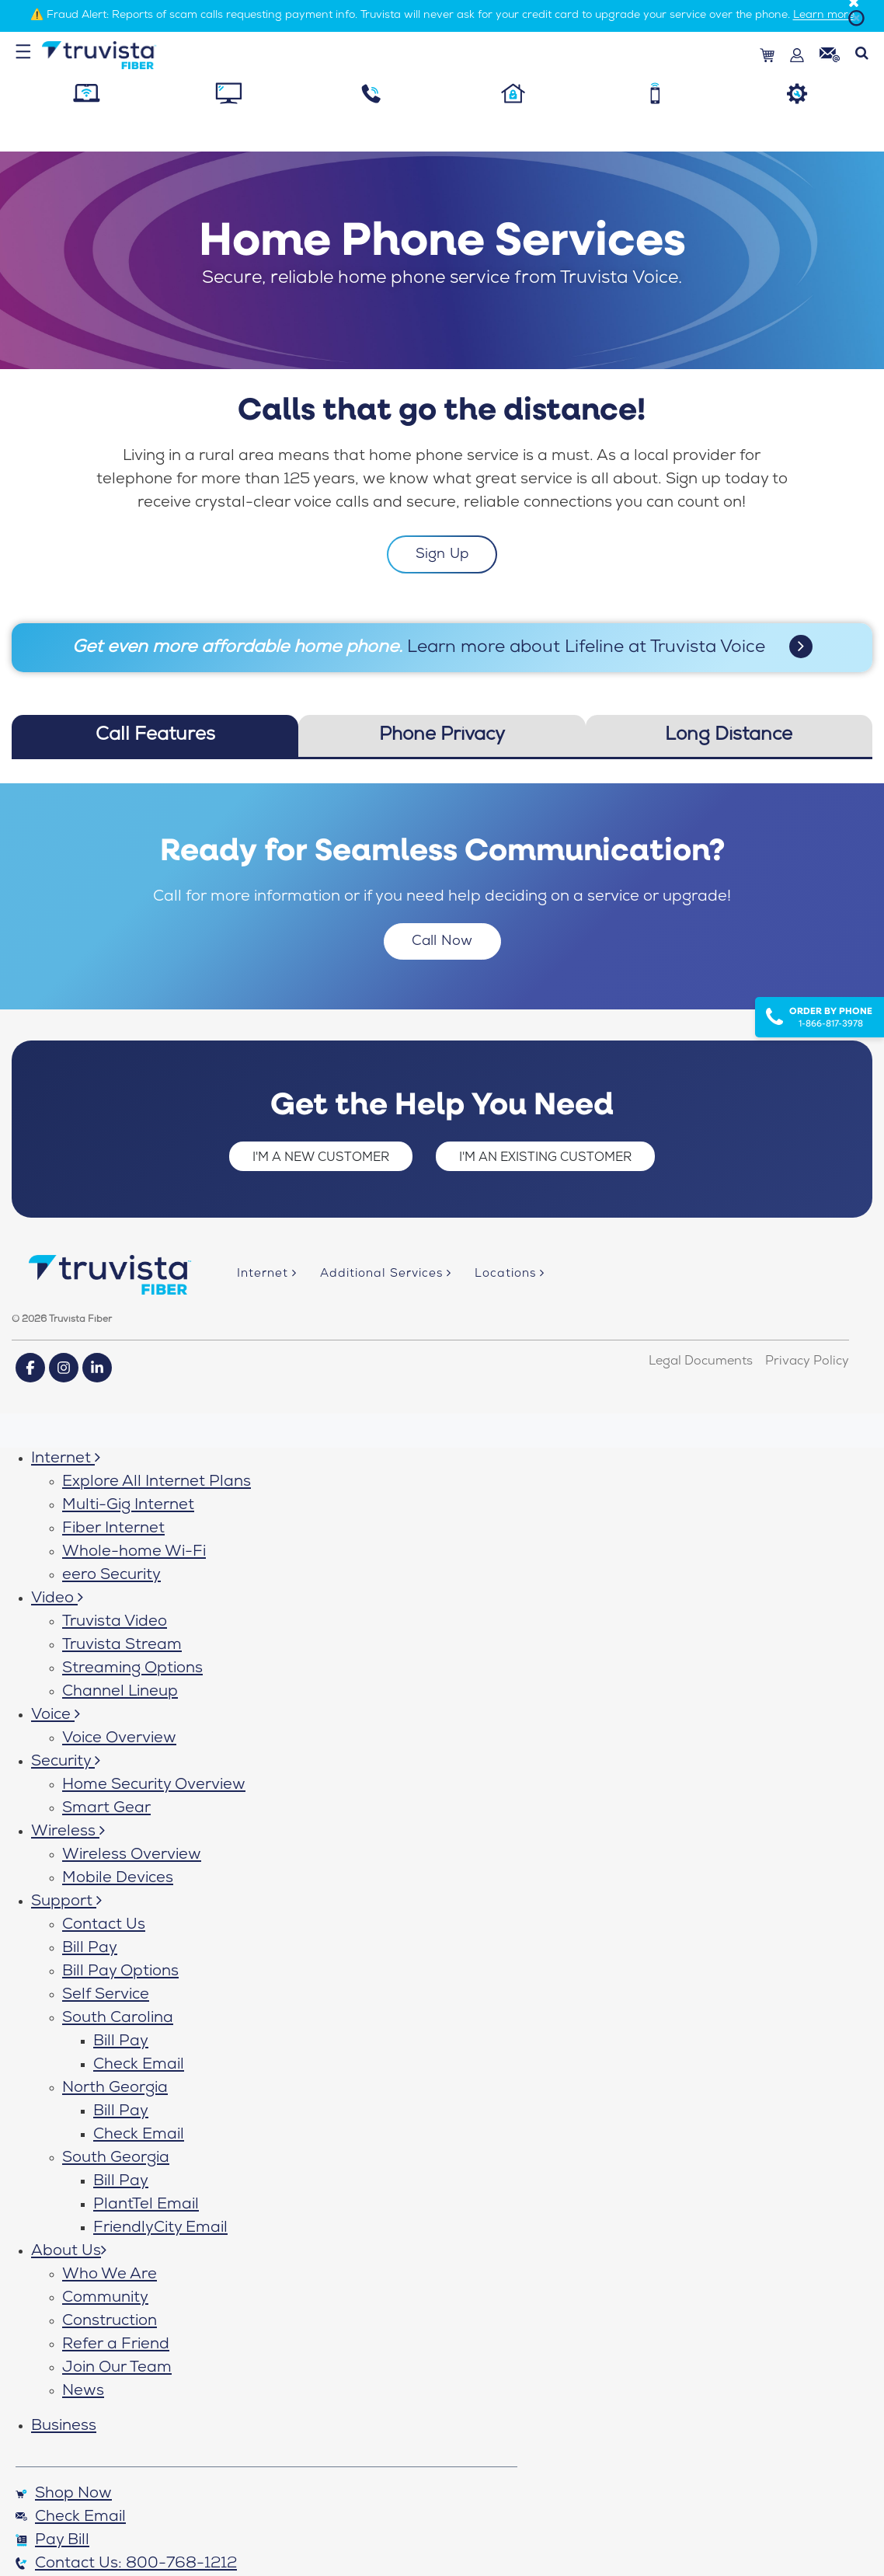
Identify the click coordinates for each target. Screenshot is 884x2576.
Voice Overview (119, 1739)
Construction (109, 2322)
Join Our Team (117, 2368)
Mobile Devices (117, 1879)
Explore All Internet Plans (156, 1482)
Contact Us (103, 1925)
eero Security (111, 1576)
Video (57, 1599)
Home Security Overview (153, 1785)
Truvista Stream (122, 1646)
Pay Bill (52, 2541)
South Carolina (117, 2019)
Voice (55, 1716)
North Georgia (115, 2089)
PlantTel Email (146, 2205)
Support (66, 1902)
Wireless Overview (131, 1855)
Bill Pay (89, 1949)
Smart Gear (106, 1809)
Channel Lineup (120, 1692)
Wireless (68, 1832)
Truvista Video (114, 1622)
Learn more (823, 15)
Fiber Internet (113, 1529)
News (83, 2392)
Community (105, 2298)
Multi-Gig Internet (128, 1506)
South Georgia (115, 2158)
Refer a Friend (115, 2345)
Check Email (138, 2065)
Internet (65, 1459)
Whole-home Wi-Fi (134, 1552)
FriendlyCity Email (160, 2228)
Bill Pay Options (120, 1972)
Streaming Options (132, 1669)
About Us (68, 2252)
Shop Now (64, 2494)
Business (63, 2427)
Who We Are (109, 2275)
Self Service (105, 1995)
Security (65, 1762)
